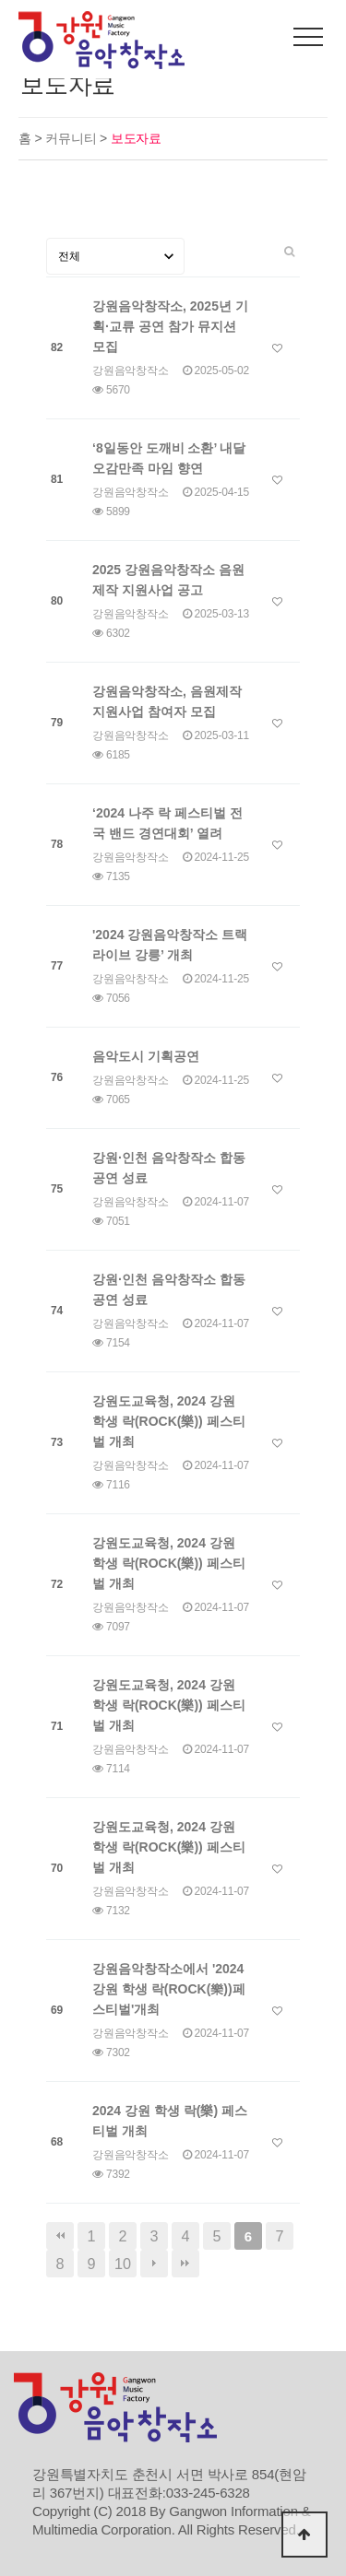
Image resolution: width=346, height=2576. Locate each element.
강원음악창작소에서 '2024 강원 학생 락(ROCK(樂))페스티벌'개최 (168, 1989)
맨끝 (185, 2263)
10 (122, 2263)
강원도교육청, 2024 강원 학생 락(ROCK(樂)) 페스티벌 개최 (168, 1421)
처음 (60, 2236)
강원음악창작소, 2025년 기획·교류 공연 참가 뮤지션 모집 (170, 326)
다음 (154, 2263)
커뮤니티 (72, 138)
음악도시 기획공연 (145, 1056)
